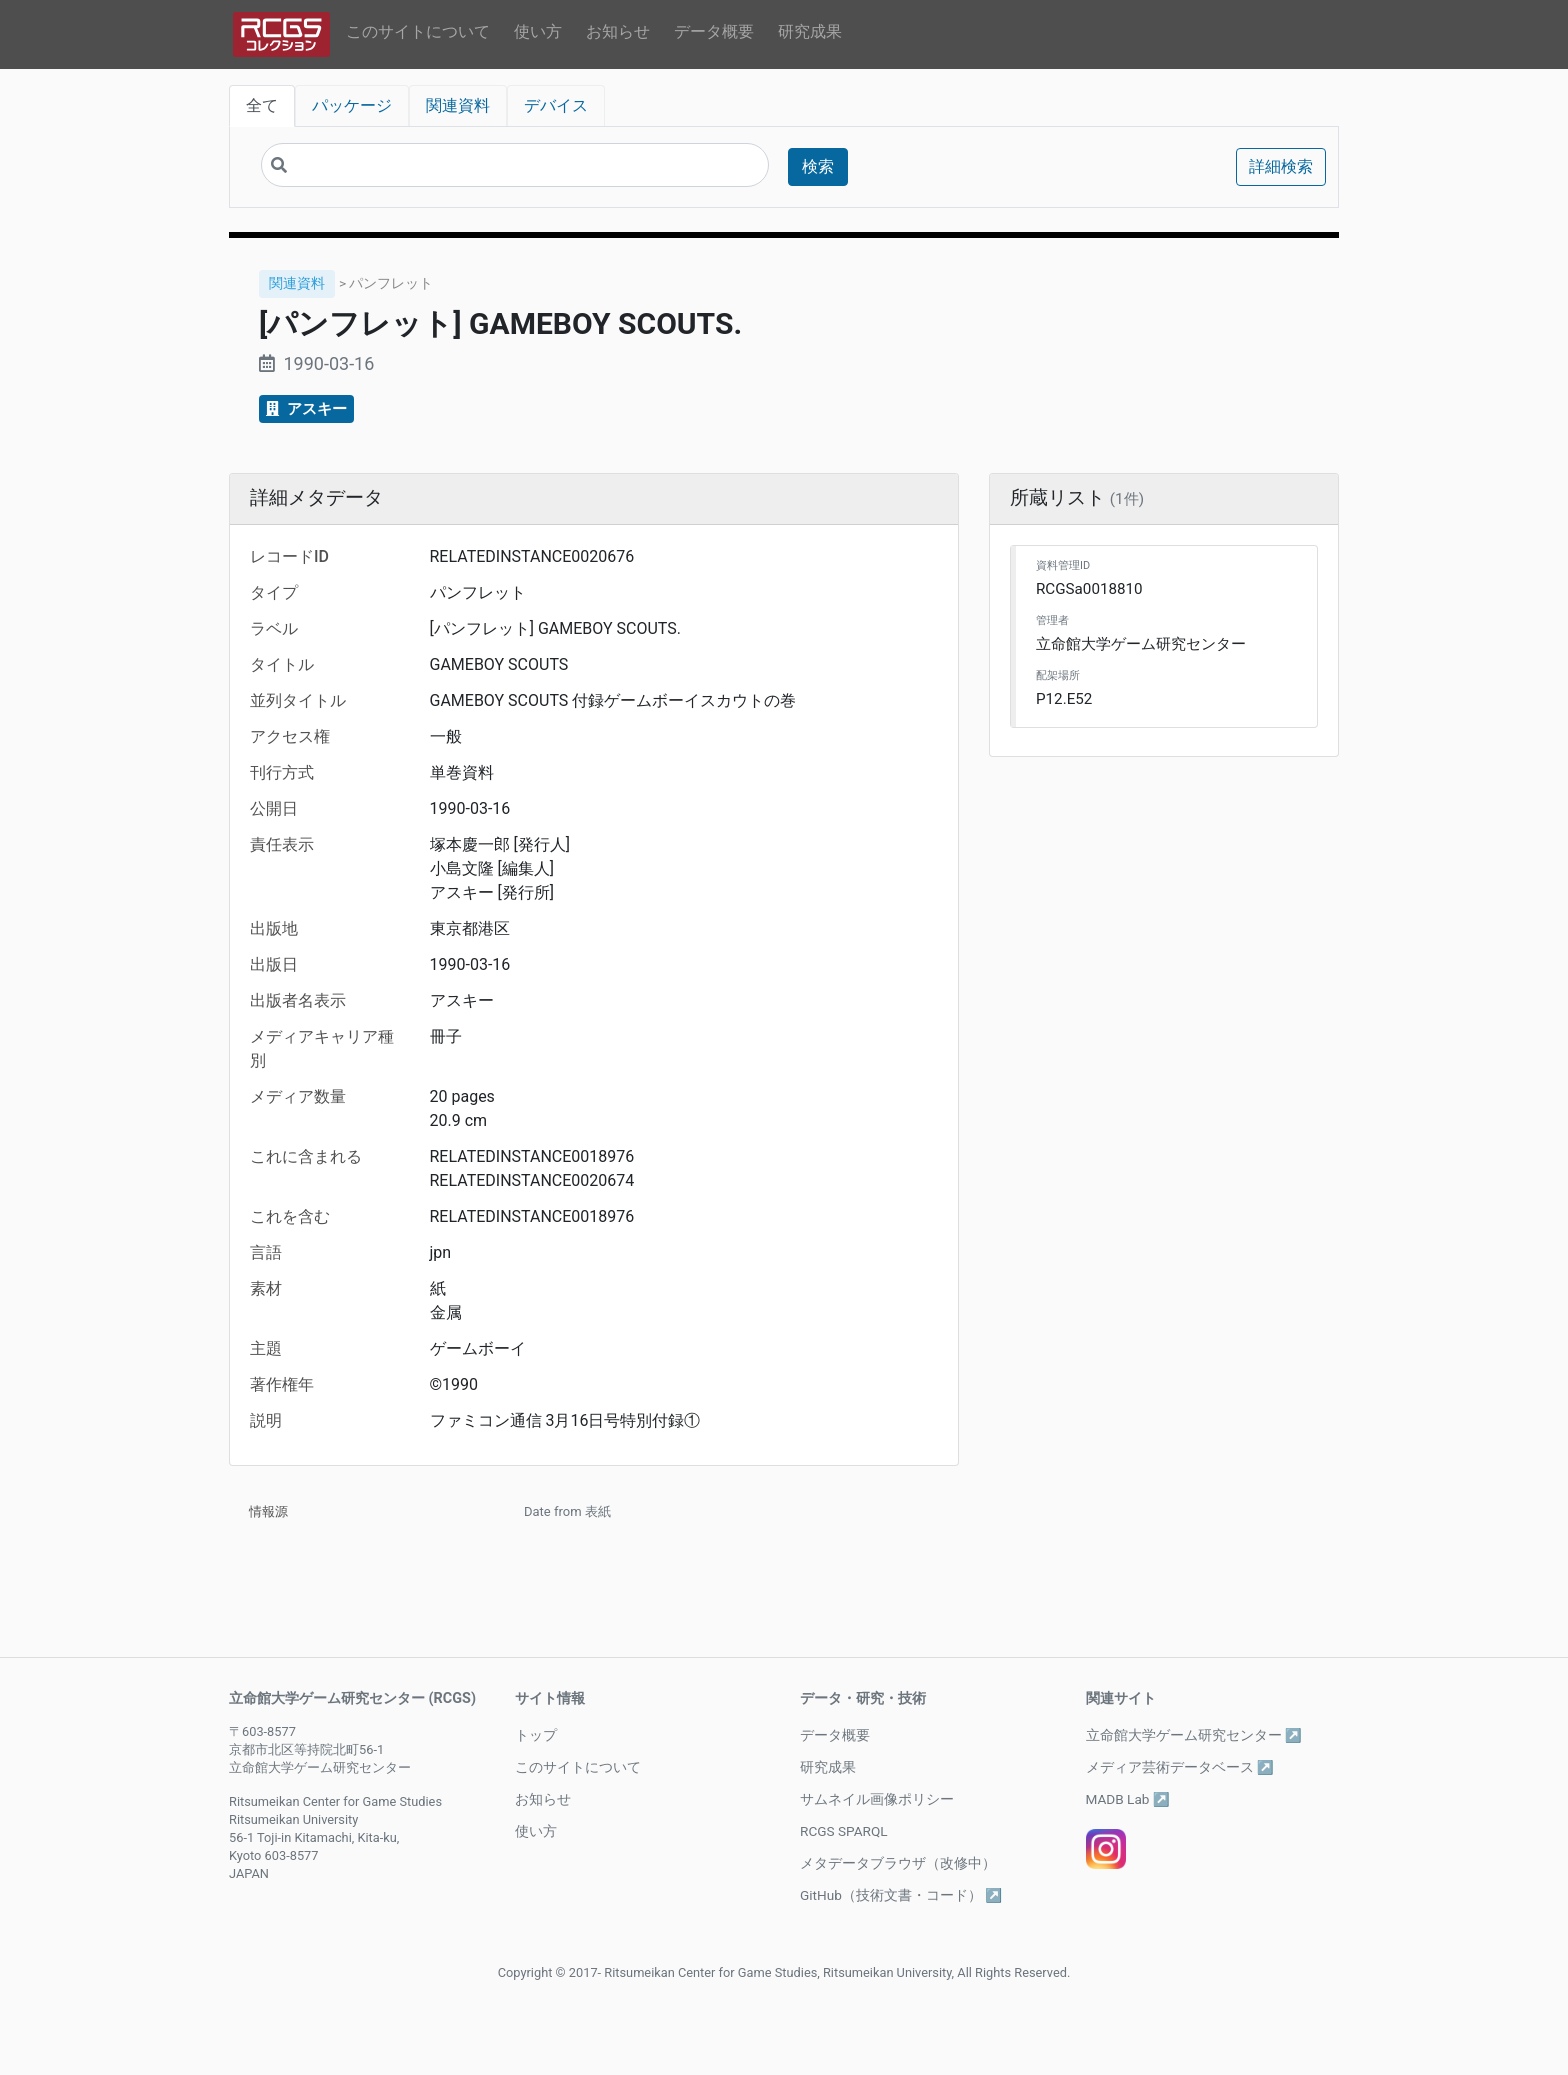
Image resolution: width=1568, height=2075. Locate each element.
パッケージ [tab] (352, 105)
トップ (536, 1735)
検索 (818, 166)
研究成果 (810, 31)
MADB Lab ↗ (1128, 1799)
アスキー (306, 409)
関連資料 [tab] (458, 105)
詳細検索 (1281, 166)
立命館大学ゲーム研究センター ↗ (1194, 1735)
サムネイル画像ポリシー (877, 1799)
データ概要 (714, 31)
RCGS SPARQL (844, 1831)
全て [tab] (262, 105)
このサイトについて (418, 31)
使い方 (538, 31)
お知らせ (618, 31)
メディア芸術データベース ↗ (1180, 1767)
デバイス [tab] (556, 105)
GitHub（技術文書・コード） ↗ (901, 1895)
